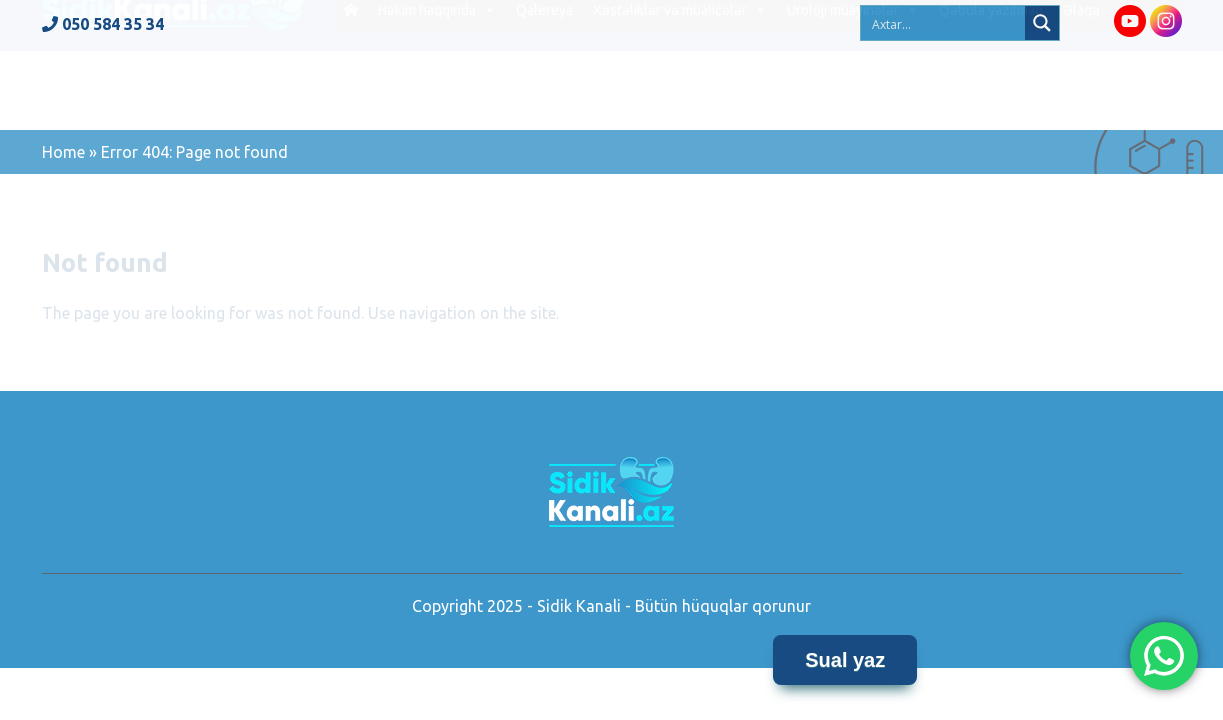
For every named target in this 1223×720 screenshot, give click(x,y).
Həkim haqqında (437, 89)
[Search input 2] (944, 23)
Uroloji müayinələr (853, 89)
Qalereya (544, 89)
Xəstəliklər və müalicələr (680, 89)
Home (63, 152)
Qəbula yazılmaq (991, 89)
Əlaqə (1081, 89)
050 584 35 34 (103, 24)
